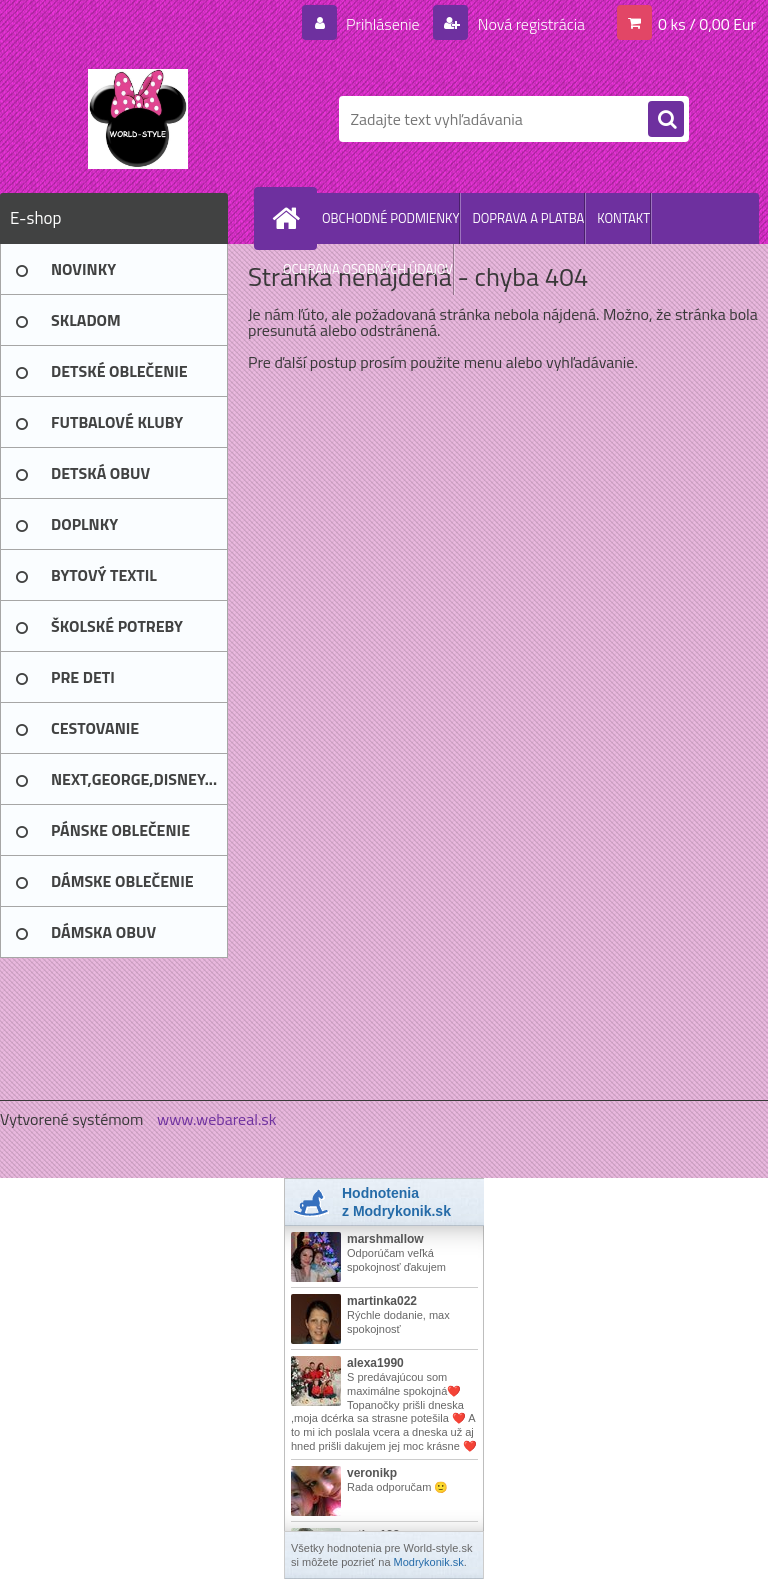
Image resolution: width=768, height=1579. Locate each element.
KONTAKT (623, 218)
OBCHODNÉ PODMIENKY (390, 218)
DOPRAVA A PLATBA (528, 218)
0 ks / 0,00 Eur (707, 24)
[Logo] (137, 119)
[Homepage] (290, 218)
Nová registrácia (529, 24)
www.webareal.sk (217, 1119)
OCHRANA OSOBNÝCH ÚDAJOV (368, 269)
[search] (666, 120)
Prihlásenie (382, 24)
